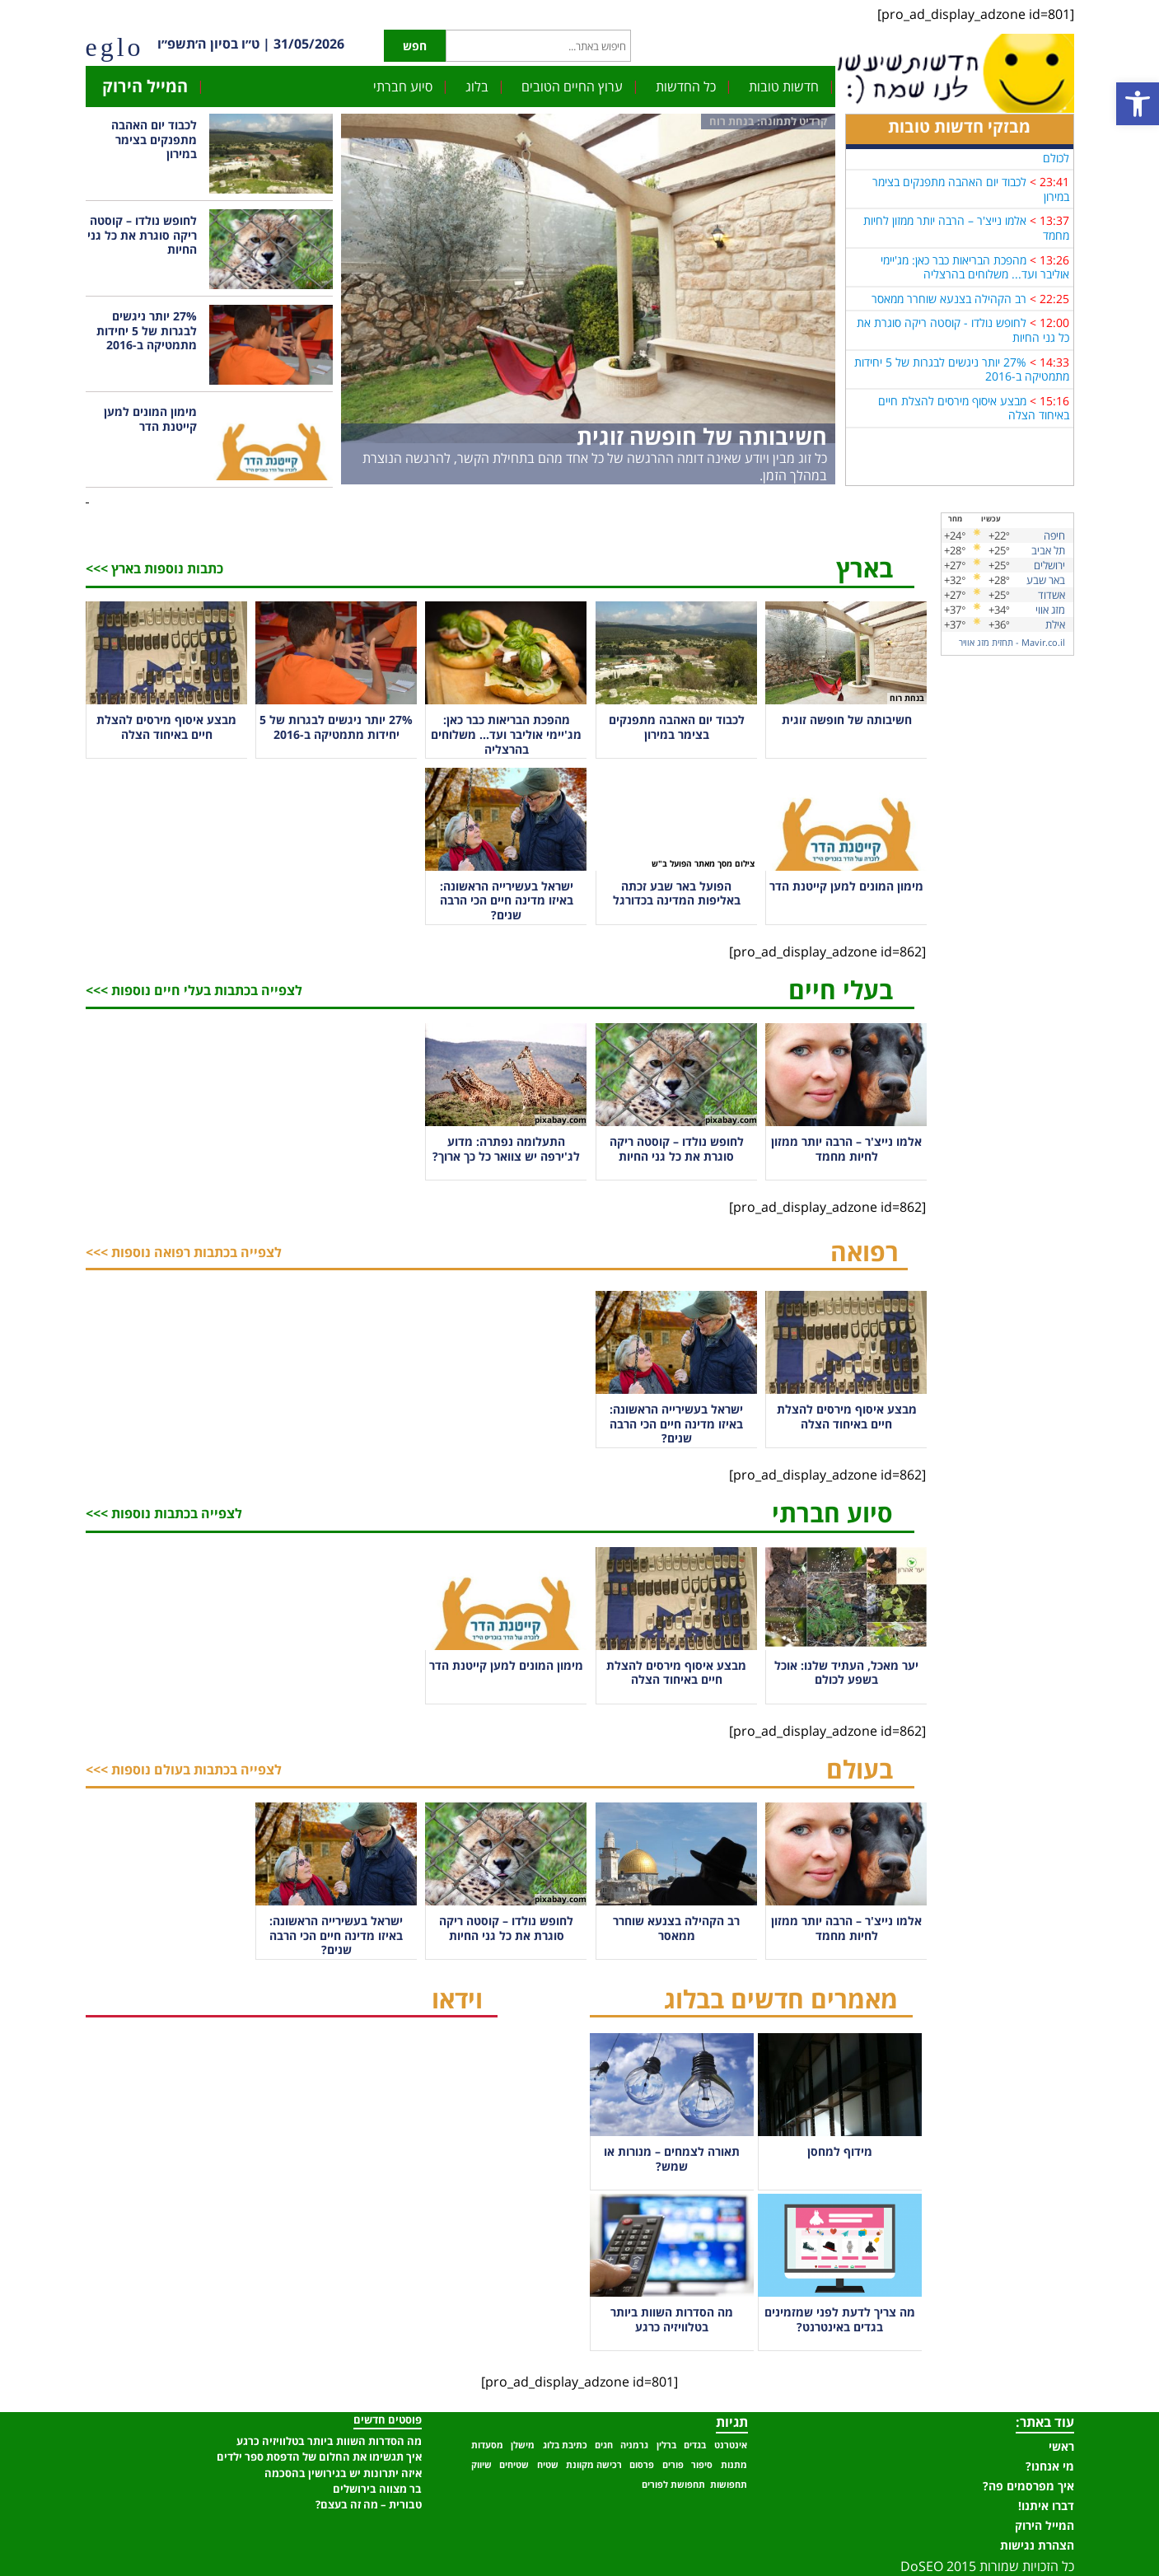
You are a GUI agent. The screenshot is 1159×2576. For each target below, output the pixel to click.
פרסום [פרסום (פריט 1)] (641, 2465)
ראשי (1061, 2446)
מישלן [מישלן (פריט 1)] (523, 2445)
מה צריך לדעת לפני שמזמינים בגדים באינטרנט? (839, 2319)
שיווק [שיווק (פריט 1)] (481, 2465)
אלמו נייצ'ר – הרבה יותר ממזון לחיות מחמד (966, 237)
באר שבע (1045, 580)
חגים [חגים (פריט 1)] (604, 2445)
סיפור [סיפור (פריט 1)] (702, 2465)
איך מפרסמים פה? (1028, 2486)
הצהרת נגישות (1037, 2545)
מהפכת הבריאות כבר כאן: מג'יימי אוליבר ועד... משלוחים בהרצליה (975, 275)
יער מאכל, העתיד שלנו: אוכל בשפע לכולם (967, 159)
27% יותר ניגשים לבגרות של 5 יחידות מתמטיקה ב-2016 (961, 377)
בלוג (476, 86)
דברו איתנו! (1046, 2505)
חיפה (1054, 535)
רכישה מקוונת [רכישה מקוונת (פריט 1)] (594, 2465)
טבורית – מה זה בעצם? (368, 2504)
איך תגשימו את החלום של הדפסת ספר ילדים (319, 2456)
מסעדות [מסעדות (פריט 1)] (487, 2445)
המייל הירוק (145, 86)
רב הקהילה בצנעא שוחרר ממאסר (949, 308)
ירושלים (1049, 565)
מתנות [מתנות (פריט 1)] (734, 2465)
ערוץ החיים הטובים (572, 86)
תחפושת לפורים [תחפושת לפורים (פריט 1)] (673, 2484)
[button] (1137, 103)
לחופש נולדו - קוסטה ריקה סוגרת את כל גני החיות (963, 339)
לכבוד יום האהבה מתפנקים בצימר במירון (970, 198)
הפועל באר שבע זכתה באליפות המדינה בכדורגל (677, 893)
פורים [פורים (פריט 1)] (673, 2465)
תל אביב (1048, 550)
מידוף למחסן (839, 2151)
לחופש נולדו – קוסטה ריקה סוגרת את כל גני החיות (142, 235)
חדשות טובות (784, 86)
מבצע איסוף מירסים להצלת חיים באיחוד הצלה (973, 417)
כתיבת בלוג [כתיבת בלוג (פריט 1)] (565, 2445)
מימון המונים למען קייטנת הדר (150, 419)
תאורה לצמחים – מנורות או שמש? (672, 2159)
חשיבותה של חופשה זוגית (702, 436)
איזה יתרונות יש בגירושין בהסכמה (343, 2473)
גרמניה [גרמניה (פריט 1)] (634, 2445)
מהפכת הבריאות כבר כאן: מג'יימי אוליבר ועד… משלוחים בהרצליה (506, 734)
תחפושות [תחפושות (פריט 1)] (728, 2484)
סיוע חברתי (402, 86)
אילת (1055, 624)
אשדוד (1051, 594)
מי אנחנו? (1050, 2466)
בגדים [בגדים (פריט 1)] (695, 2445)
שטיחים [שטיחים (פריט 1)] (514, 2465)
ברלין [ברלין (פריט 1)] (666, 2445)
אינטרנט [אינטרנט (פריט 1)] (730, 2445)
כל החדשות (686, 86)
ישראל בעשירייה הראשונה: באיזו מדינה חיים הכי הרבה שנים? (506, 900)
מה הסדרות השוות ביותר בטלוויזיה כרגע (671, 2319)
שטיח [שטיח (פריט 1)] (547, 2465)
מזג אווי (1050, 609)
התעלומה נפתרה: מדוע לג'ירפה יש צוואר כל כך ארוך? (506, 1149)
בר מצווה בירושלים (377, 2488)
